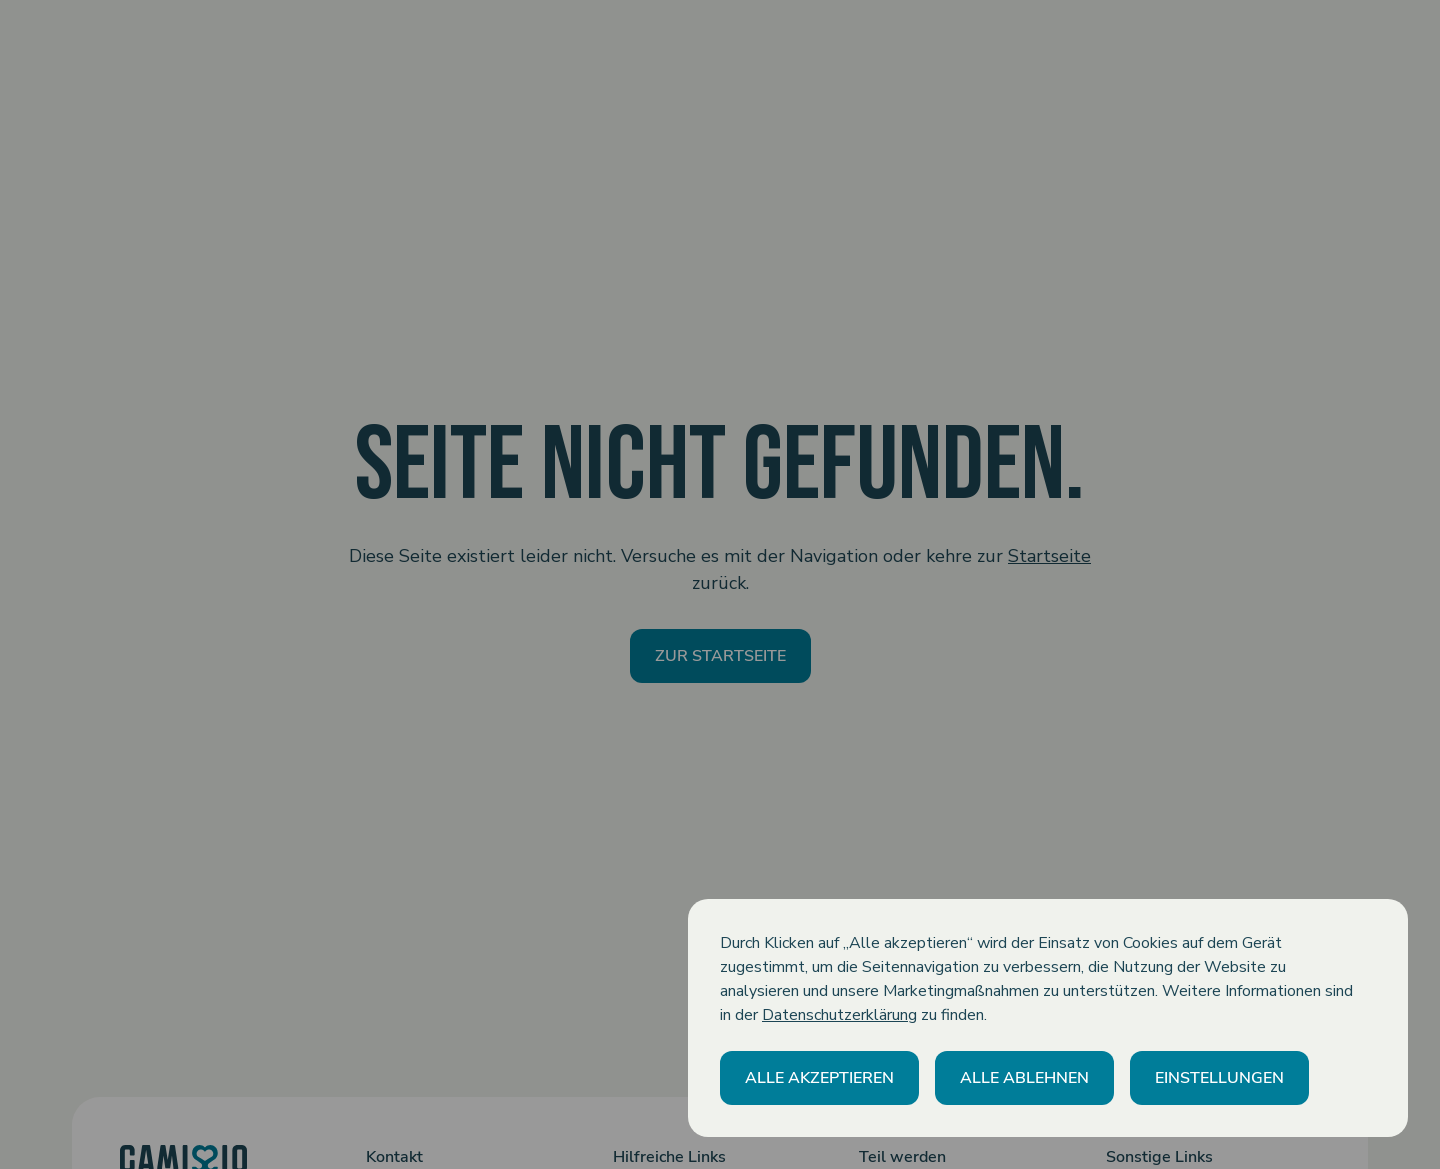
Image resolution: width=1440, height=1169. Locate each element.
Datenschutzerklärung (839, 1015)
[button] (819, 1078)
